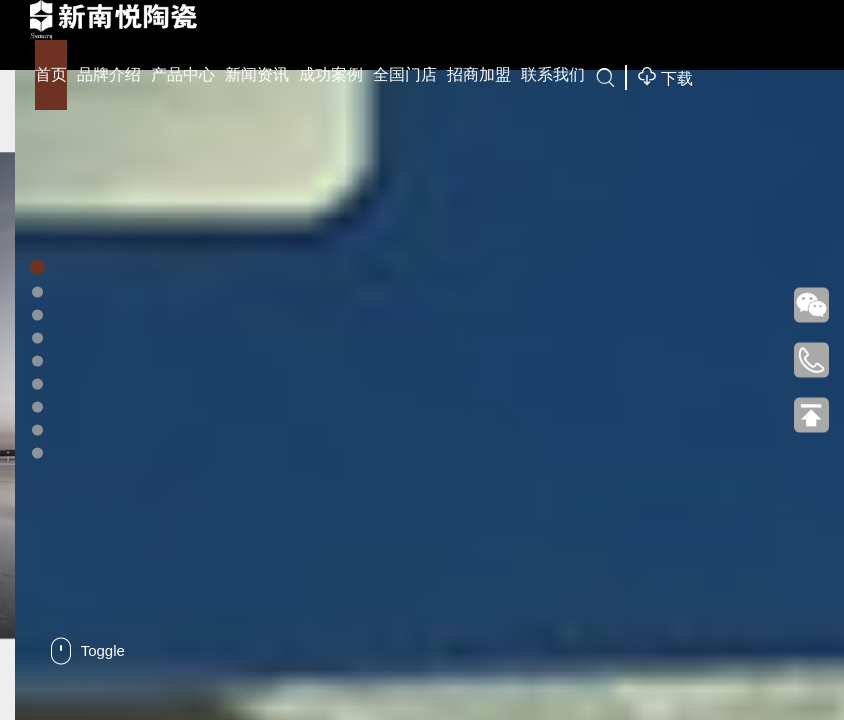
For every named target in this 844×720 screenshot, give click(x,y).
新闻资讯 (257, 74)
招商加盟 (479, 74)
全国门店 (405, 74)
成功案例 (331, 74)
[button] (37, 267)
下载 (665, 76)
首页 (51, 74)
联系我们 (553, 74)
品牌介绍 (109, 74)
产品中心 (183, 74)
